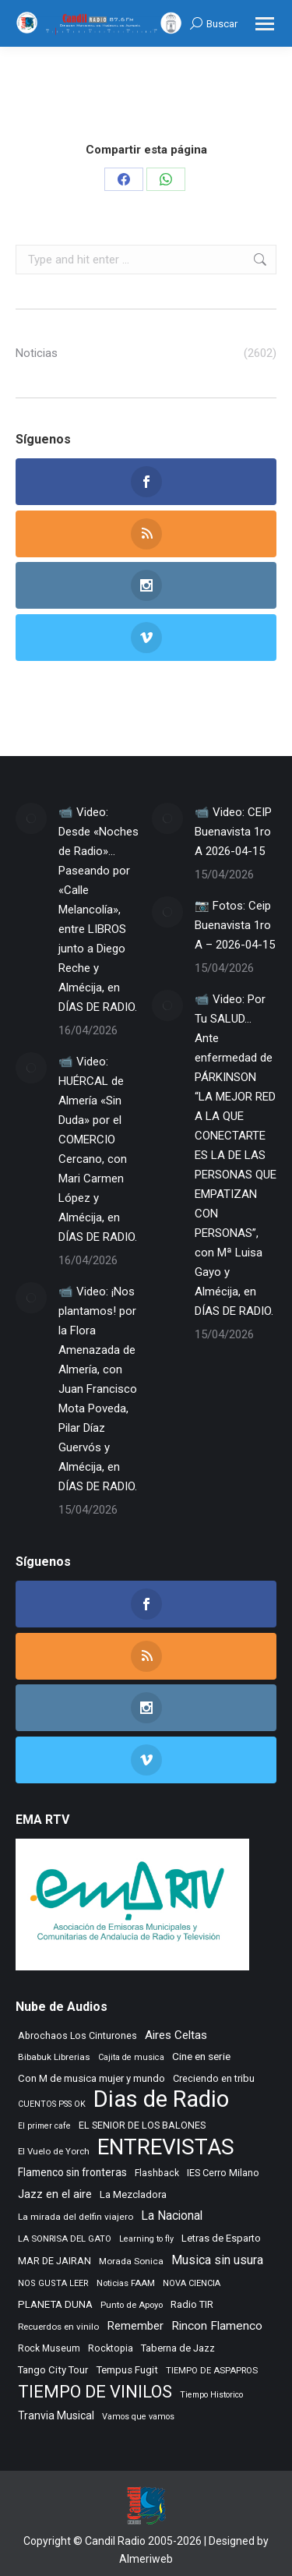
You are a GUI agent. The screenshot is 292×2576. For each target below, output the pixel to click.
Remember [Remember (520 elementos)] (135, 2326)
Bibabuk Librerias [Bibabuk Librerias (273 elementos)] (54, 2056)
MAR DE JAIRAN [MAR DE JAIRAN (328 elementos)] (54, 2261)
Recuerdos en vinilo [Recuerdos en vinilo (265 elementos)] (58, 2326)
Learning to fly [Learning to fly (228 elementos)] (146, 2239)
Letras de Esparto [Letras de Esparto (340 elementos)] (221, 2238)
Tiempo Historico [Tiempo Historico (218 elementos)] (211, 2395)
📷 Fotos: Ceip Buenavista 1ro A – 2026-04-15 (235, 925)
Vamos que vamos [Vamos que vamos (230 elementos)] (138, 2417)
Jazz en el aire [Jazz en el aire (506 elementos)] (55, 2194)
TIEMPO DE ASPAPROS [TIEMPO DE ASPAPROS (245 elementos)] (212, 2371)
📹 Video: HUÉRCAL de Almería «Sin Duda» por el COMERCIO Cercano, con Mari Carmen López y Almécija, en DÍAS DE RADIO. (97, 1149)
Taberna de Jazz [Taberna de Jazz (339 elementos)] (178, 2348)
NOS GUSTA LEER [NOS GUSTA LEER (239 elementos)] (53, 2283)
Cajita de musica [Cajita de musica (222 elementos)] (131, 2057)
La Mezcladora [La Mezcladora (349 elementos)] (133, 2194)
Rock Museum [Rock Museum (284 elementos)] (49, 2348)
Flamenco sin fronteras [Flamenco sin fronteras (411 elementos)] (72, 2172)
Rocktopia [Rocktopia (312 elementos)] (110, 2348)
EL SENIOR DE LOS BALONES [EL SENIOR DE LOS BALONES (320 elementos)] (142, 2125)
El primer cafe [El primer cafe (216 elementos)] (44, 2126)
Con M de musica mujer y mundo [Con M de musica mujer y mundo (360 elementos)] (91, 2078)
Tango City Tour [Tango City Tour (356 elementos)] (53, 2370)
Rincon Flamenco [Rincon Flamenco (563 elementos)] (216, 2326)
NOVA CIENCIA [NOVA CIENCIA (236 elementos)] (191, 2283)
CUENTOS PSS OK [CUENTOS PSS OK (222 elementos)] (52, 2104)
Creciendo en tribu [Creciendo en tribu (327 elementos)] (214, 2078)
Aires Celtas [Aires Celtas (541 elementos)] (176, 2035)
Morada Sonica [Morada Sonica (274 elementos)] (131, 2261)
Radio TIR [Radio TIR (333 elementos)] (192, 2304)
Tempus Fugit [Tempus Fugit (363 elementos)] (127, 2370)
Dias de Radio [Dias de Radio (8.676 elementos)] (161, 2099)
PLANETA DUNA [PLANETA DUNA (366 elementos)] (55, 2304)
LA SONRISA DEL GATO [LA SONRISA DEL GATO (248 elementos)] (64, 2238)
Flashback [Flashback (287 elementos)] (157, 2173)
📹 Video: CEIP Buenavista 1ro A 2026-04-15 (233, 831)
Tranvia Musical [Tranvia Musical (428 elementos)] (56, 2415)
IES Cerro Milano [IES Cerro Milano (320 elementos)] (223, 2172)
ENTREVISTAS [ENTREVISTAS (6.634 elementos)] (165, 2147)
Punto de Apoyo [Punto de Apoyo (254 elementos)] (131, 2304)
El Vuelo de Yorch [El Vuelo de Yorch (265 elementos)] (54, 2151)
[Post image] (31, 818)
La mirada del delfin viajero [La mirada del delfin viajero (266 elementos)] (75, 2216)
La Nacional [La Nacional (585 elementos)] (171, 2215)
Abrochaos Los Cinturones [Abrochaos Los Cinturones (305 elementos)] (77, 2035)
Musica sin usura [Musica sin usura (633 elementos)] (217, 2260)
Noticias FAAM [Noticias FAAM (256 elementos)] (126, 2282)
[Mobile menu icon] (264, 23)
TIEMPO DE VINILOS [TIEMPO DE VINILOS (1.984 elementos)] (95, 2391)
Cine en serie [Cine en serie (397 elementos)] (201, 2056)
